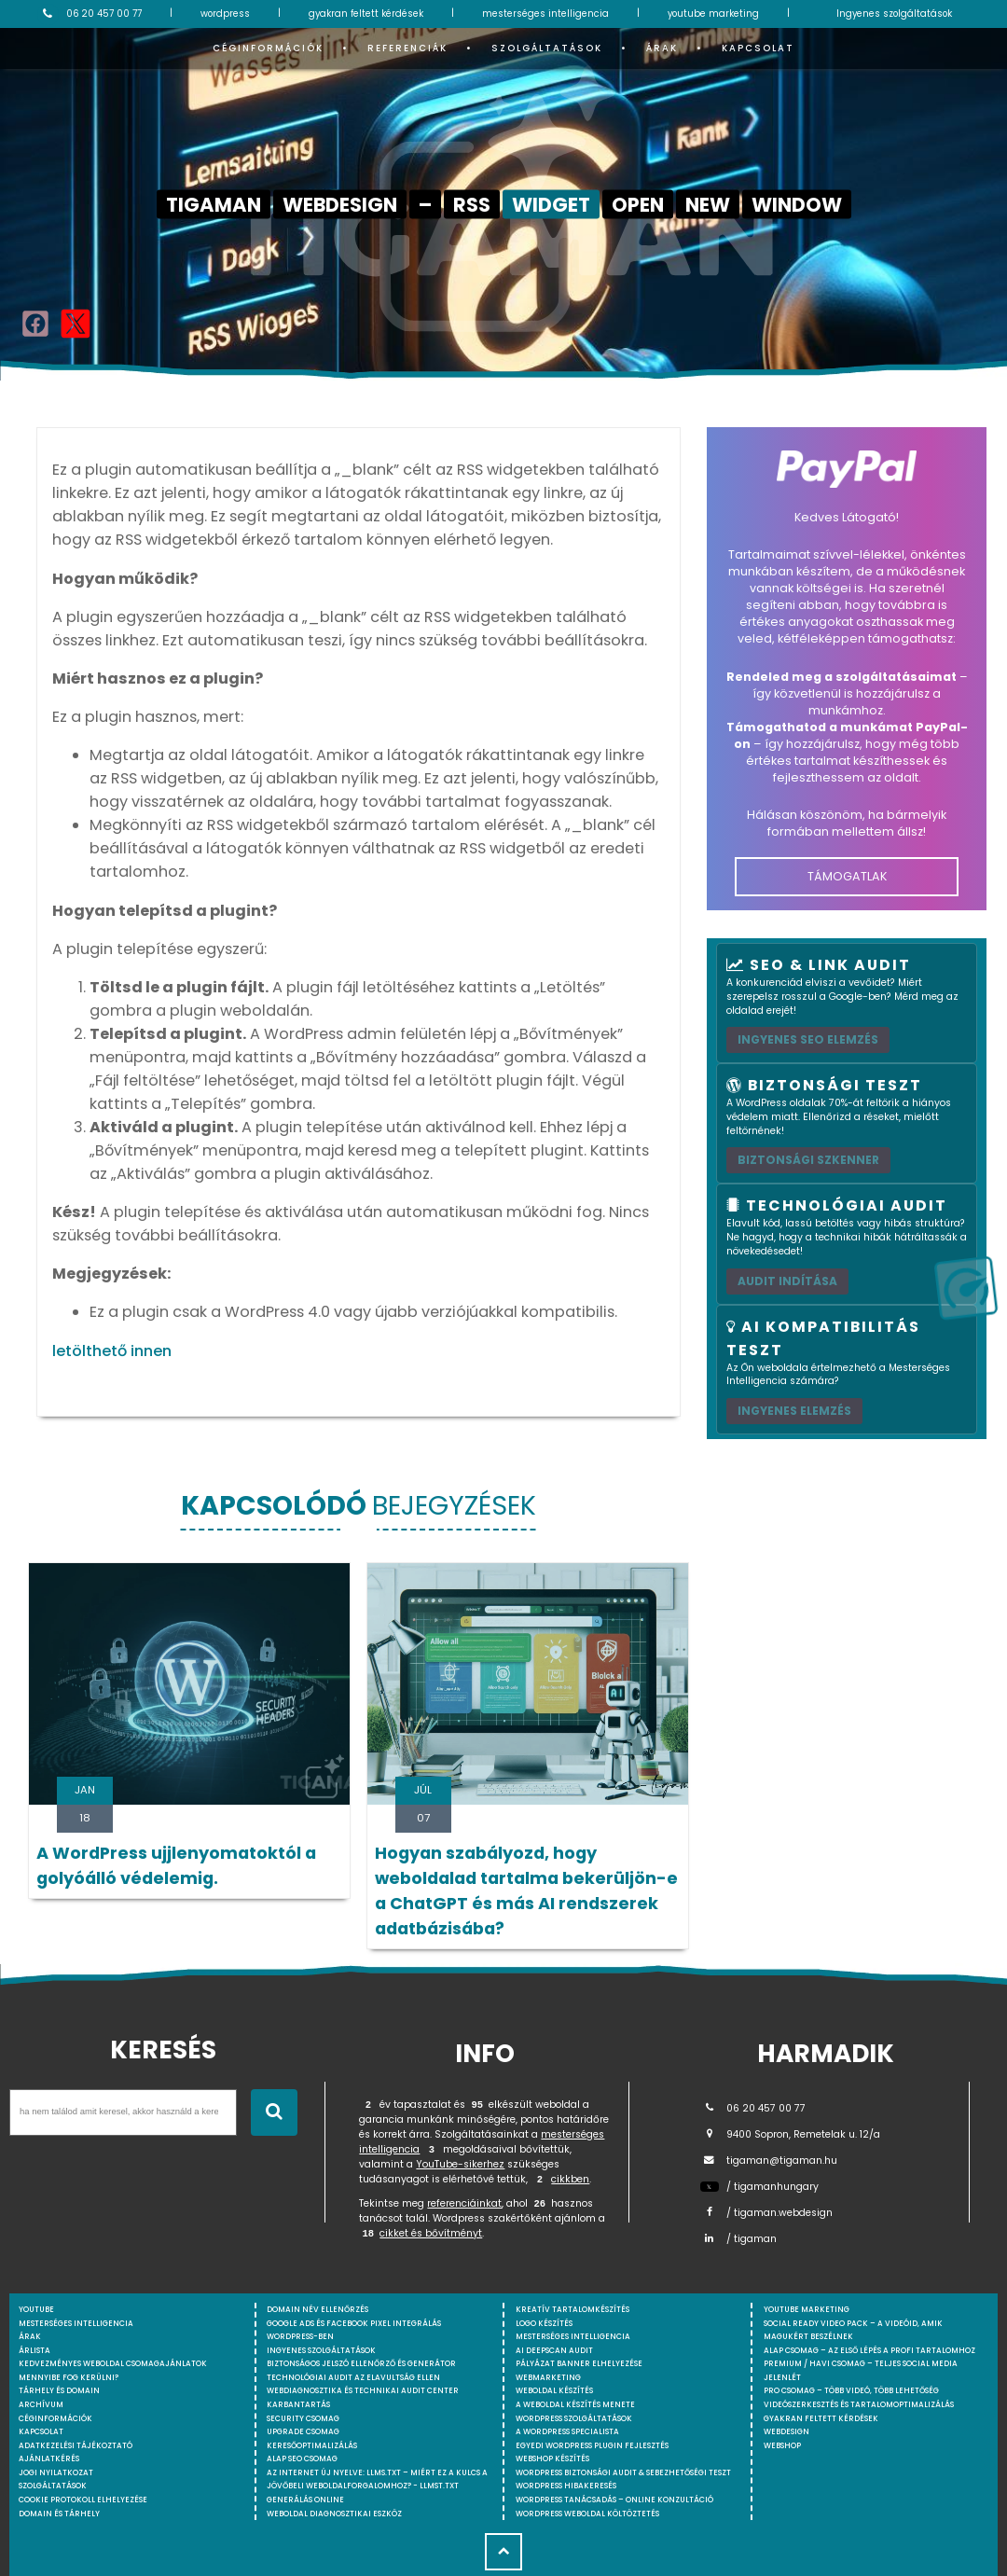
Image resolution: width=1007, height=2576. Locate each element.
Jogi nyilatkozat (56, 2472)
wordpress (225, 13)
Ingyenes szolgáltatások (894, 13)
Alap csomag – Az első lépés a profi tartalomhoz (869, 2350)
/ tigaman (738, 2239)
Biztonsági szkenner (808, 1160)
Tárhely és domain (59, 2390)
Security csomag (303, 2418)
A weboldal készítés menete (575, 2404)
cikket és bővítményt (430, 2233)
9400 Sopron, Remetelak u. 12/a (790, 2134)
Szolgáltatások (546, 48)
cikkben (570, 2179)
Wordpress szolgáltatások (574, 2418)
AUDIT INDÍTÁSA (787, 1281)
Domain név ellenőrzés (317, 2309)
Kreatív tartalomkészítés (572, 2309)
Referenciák (407, 48)
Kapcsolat (758, 48)
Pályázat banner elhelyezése (579, 2363)
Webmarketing (548, 2377)
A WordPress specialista (567, 2431)
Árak (662, 48)
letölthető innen (112, 1351)
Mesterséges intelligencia (573, 2336)
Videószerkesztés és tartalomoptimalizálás (859, 2404)
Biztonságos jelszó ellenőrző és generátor (361, 2363)
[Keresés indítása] (274, 2112)
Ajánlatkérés (49, 2458)
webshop (782, 2445)
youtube (36, 2309)
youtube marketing (713, 13)
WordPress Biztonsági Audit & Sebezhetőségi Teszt (623, 2472)
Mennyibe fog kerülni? (68, 2377)
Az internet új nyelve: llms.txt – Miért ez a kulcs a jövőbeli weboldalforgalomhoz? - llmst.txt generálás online (377, 2486)
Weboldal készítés (554, 2390)
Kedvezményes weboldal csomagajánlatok (113, 2363)
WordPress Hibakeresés (566, 2485)
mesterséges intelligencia (545, 13)
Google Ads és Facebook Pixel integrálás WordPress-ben (354, 2330)
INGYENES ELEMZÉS (794, 1411)
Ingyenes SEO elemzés (808, 1039)
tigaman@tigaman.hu (768, 2160)
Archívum (41, 2404)
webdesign (786, 2431)
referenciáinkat (464, 2203)
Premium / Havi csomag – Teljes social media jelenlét (861, 2370)
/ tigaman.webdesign (766, 2213)
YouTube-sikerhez (460, 2164)
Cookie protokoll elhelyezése (83, 2499)
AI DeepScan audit (554, 2350)
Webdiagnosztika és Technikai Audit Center (363, 2390)
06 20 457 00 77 (89, 14)
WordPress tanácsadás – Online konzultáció (614, 2499)
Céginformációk (268, 48)
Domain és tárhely (59, 2513)
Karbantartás (298, 2404)
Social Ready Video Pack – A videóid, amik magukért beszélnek (853, 2330)
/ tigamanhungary (759, 2187)
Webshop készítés (552, 2458)
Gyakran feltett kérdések (821, 2418)
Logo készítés (544, 2323)
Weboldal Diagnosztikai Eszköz (334, 2513)
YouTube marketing (806, 2309)
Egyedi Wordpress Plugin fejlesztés (592, 2445)
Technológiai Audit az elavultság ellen (353, 2377)
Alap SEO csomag (302, 2458)
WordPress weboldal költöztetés (587, 2513)
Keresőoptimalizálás (312, 2445)
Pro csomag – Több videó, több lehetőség (851, 2390)
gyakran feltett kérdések (366, 13)
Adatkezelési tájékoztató (75, 2445)
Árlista (34, 2350)
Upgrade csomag (303, 2431)
